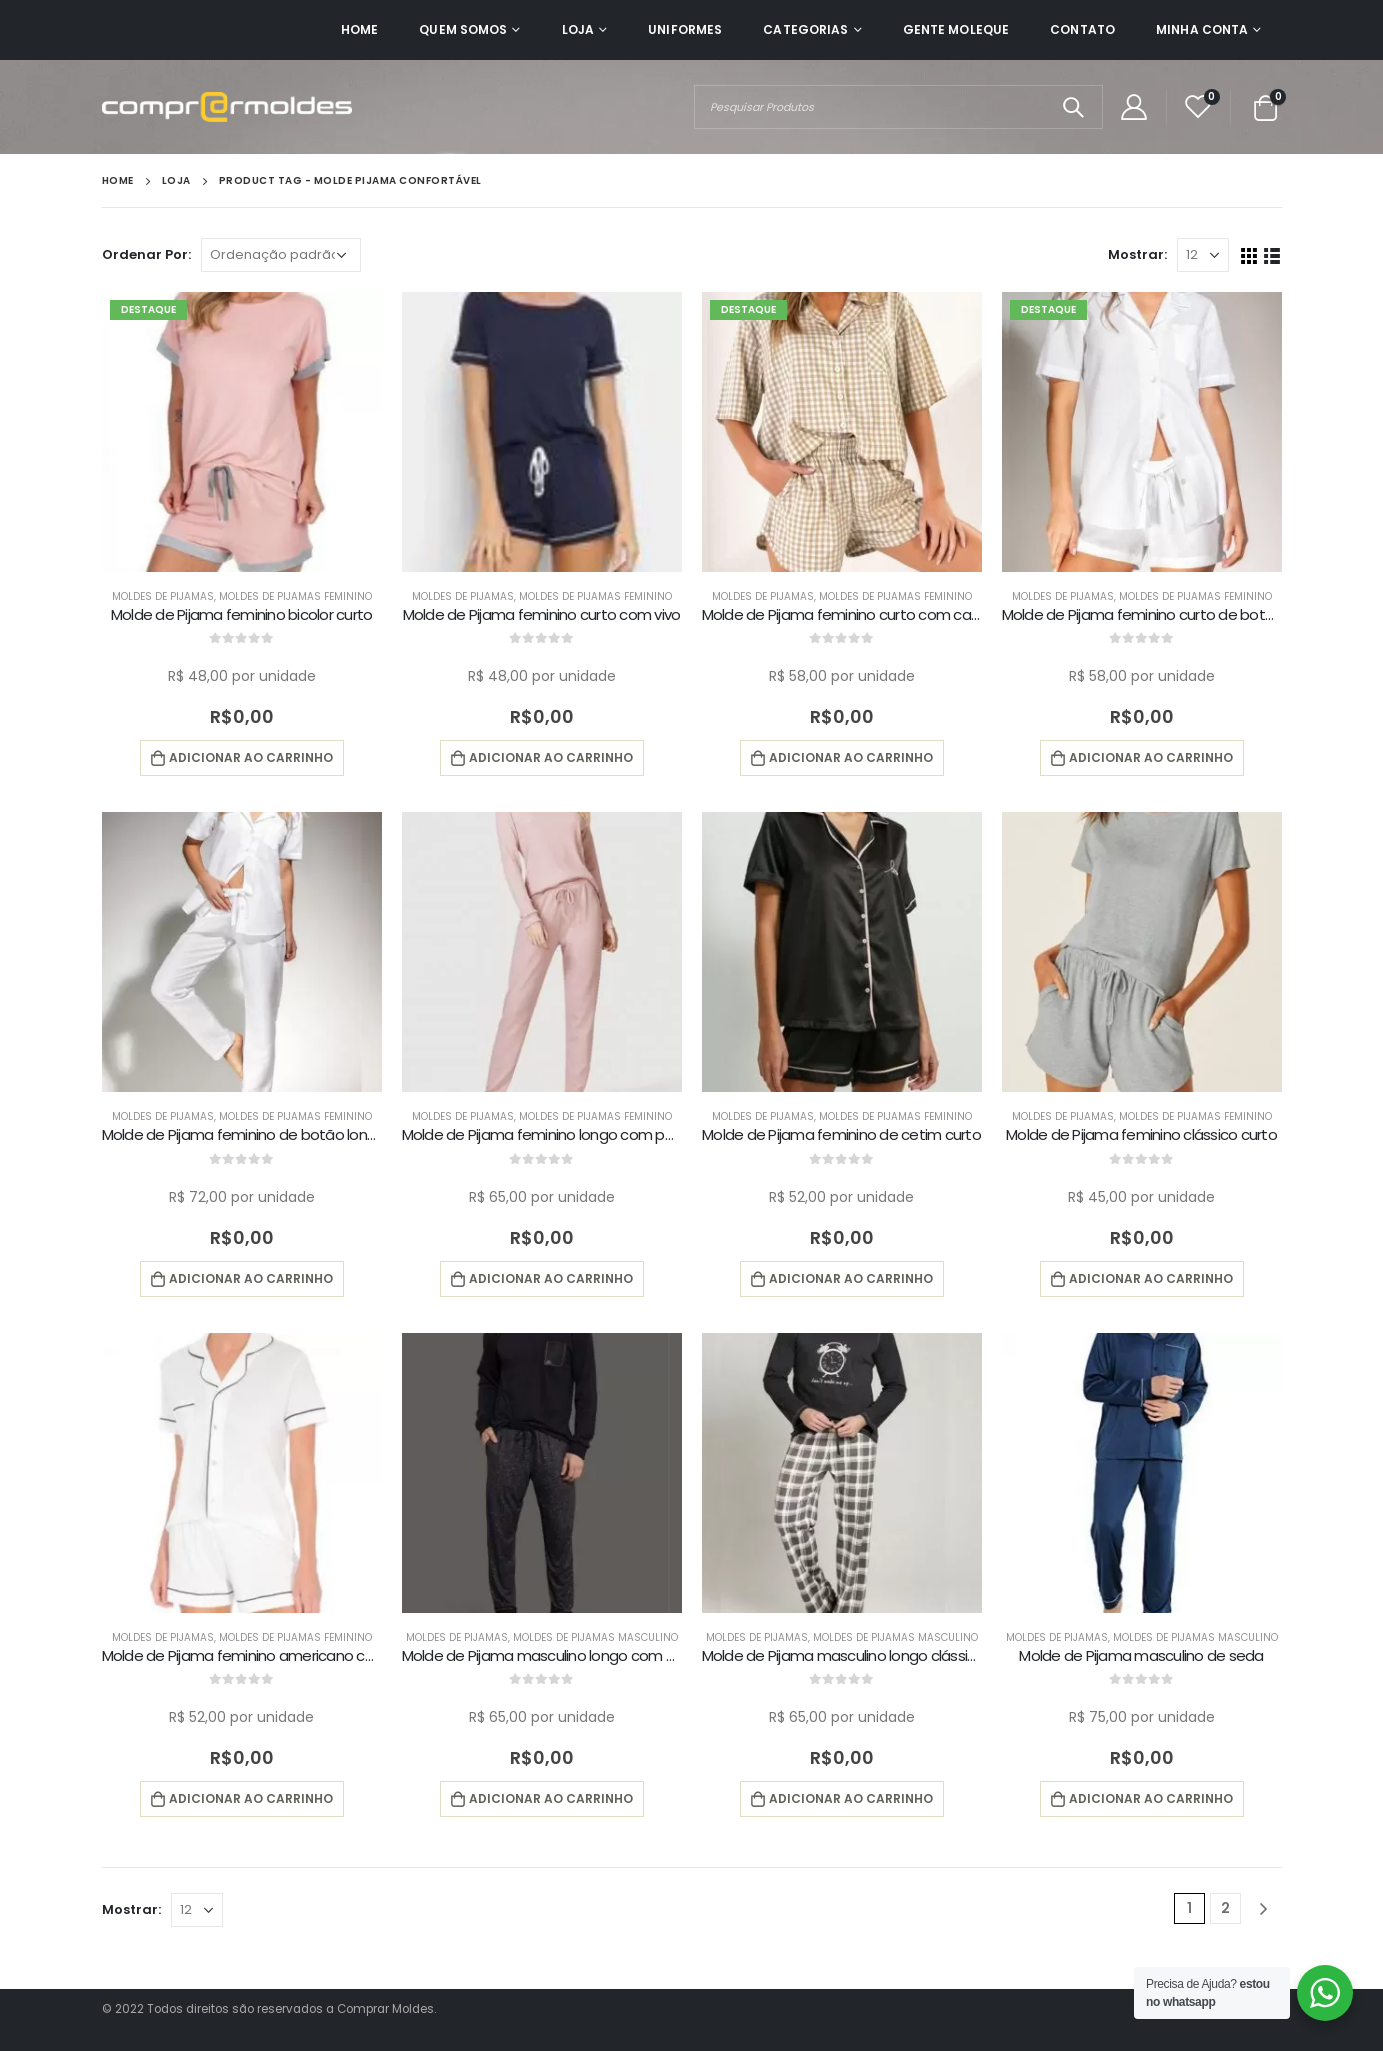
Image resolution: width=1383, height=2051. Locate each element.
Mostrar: (1137, 254)
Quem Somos (463, 29)
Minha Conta (1202, 29)
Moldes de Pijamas (163, 596)
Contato (1082, 29)
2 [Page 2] (1225, 1908)
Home (359, 29)
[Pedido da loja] (281, 255)
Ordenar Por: (146, 254)
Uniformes (685, 29)
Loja (578, 29)
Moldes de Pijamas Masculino (595, 1637)
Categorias (805, 29)
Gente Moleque (956, 29)
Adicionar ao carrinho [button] (251, 757)
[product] (242, 432)
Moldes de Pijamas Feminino (295, 596)
